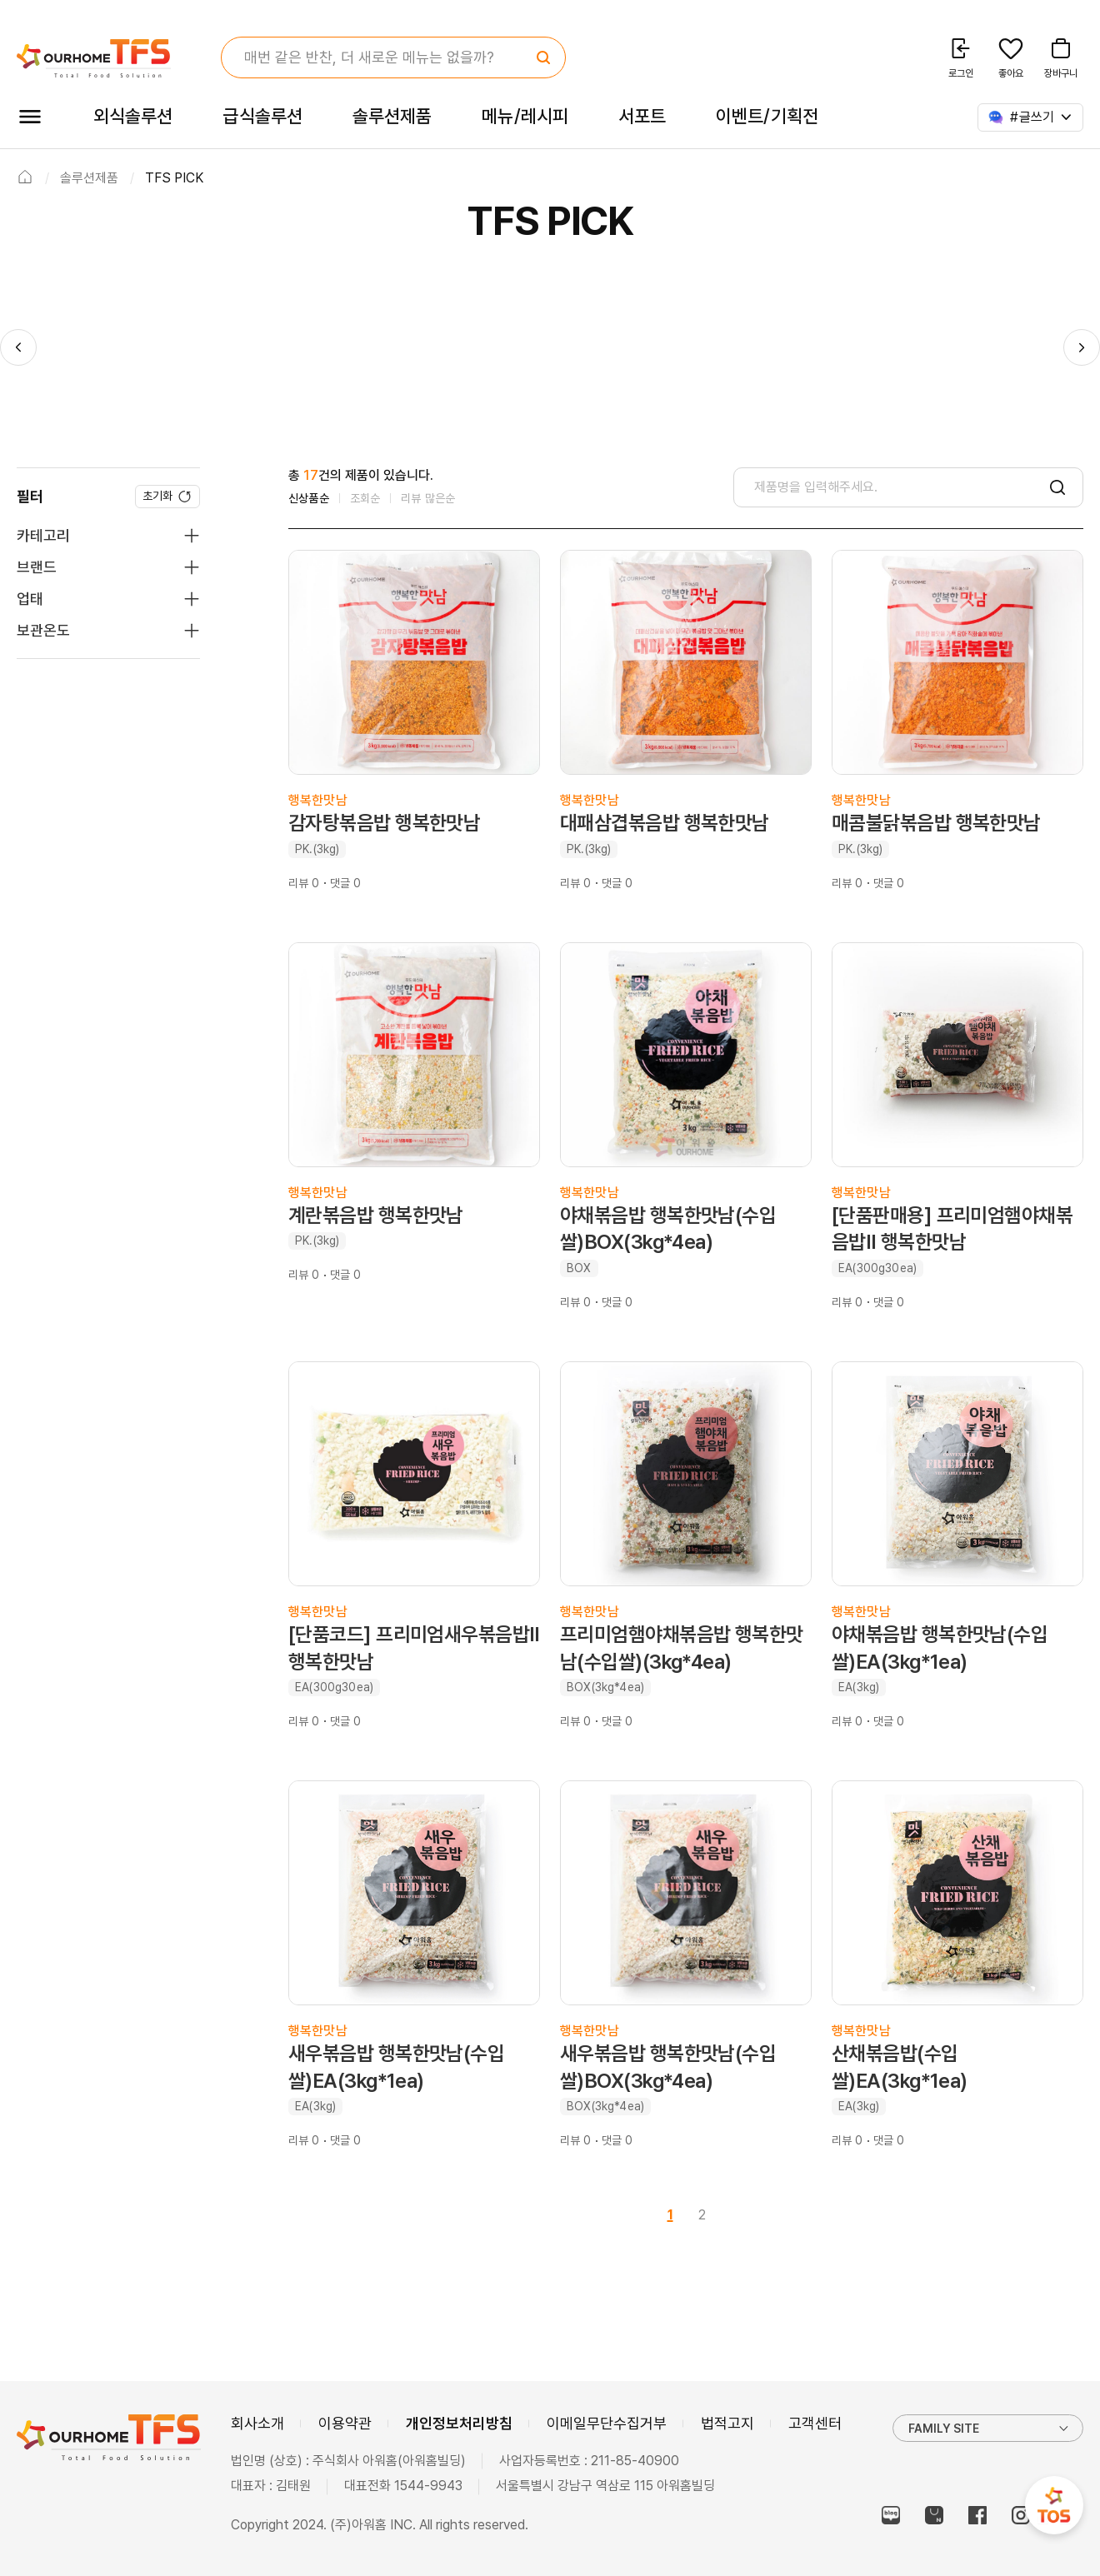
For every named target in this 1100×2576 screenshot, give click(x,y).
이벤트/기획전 (767, 116)
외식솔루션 (132, 116)
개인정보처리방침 (459, 2423)
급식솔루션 (262, 116)
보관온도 (43, 630)
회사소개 (257, 2423)
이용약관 (345, 2423)
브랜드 (37, 567)
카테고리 (43, 535)
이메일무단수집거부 (607, 2423)
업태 (30, 598)
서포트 (642, 116)
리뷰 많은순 (428, 498)
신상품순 (308, 498)
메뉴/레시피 (525, 116)
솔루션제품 (392, 116)
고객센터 (815, 2423)
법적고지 (727, 2423)
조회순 (365, 498)
